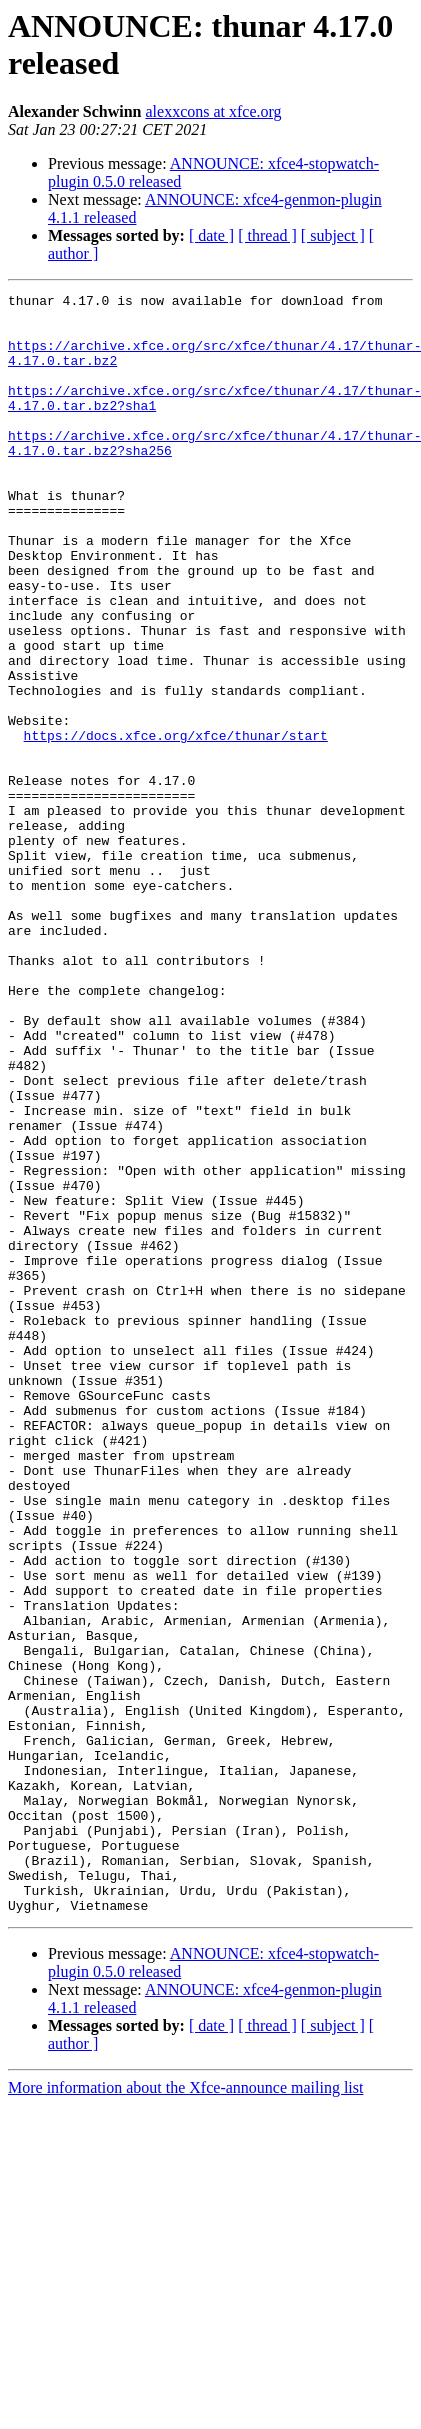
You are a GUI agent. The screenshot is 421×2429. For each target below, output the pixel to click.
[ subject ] (333, 235)
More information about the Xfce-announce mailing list (185, 2411)
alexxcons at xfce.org (214, 111)
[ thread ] (267, 235)
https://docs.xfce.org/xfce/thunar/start (176, 825)
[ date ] (211, 235)
